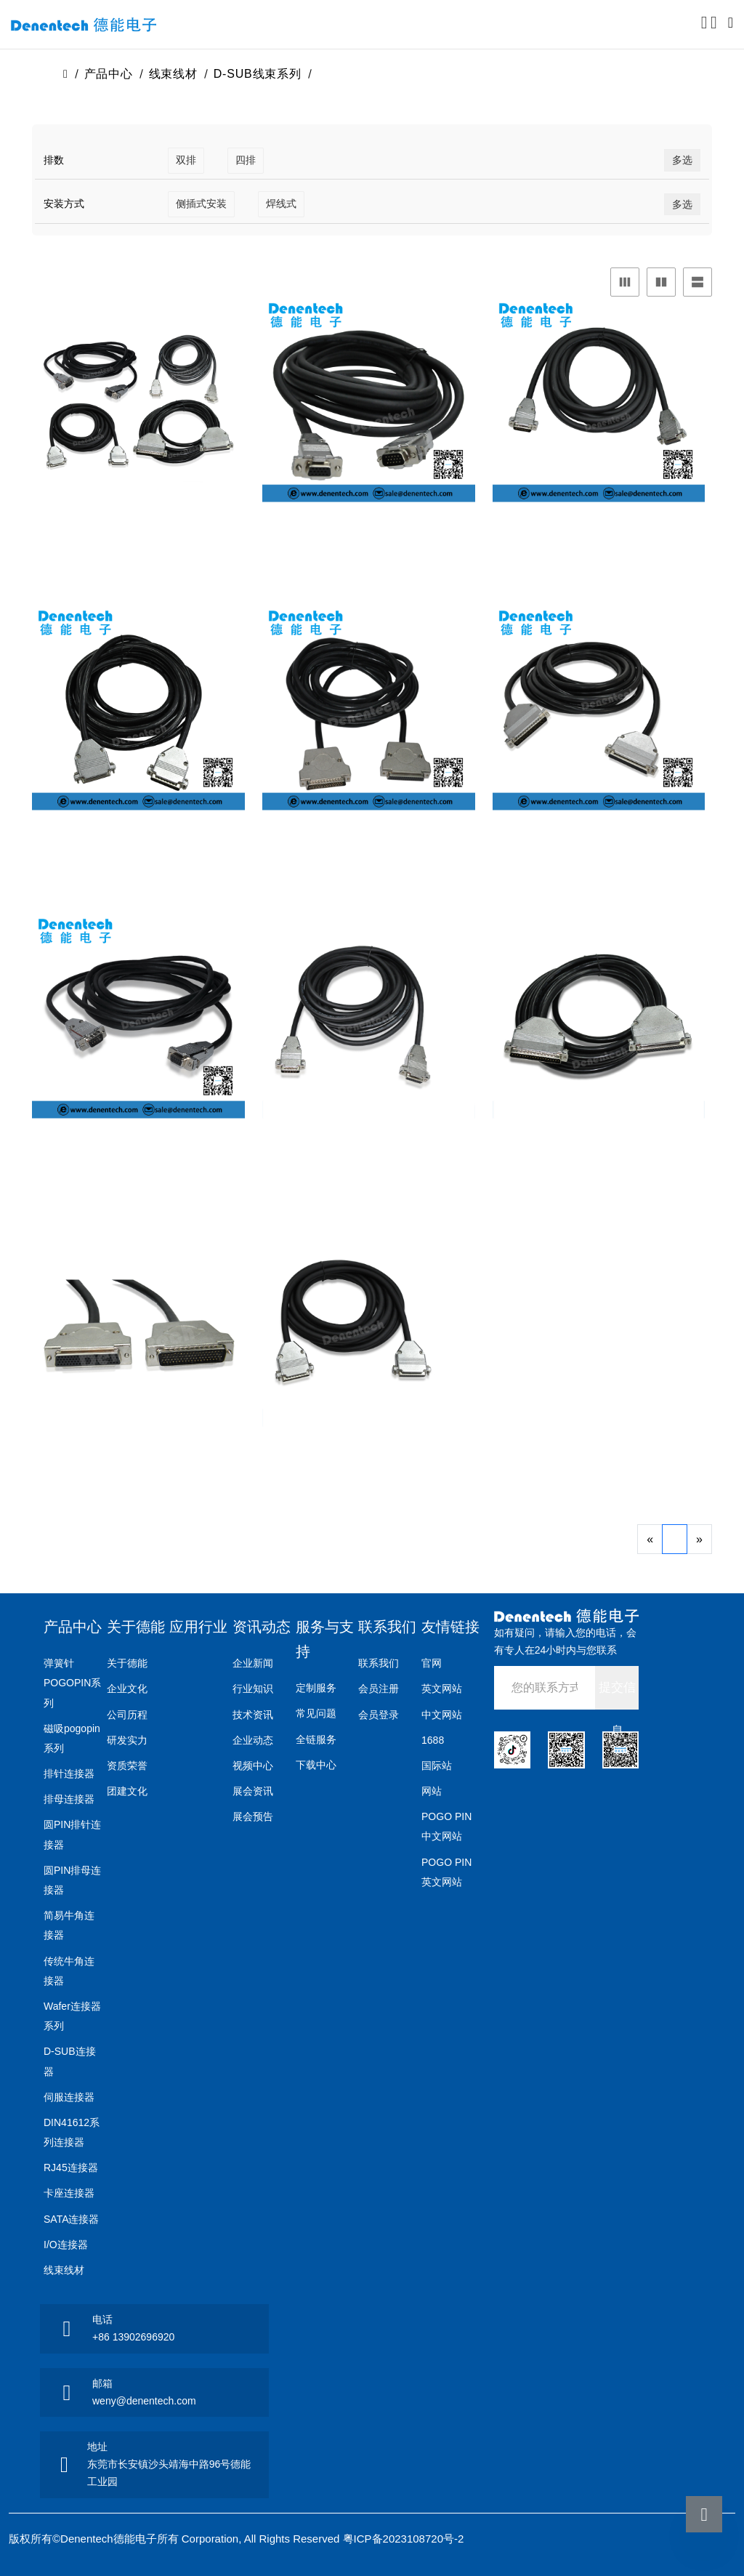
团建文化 (127, 1791)
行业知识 (252, 1688)
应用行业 (198, 1627)
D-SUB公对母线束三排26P (598, 539)
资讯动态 (261, 1627)
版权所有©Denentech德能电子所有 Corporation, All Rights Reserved (176, 2538)
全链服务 (316, 1739)
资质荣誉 (127, 1765)
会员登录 (378, 1714)
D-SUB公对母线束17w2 (138, 539)
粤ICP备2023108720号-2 (403, 2538)
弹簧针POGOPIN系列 (72, 1682)
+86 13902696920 (133, 2337)
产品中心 (108, 74)
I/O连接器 (66, 2244)
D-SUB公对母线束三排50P (368, 847)
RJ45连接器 (71, 2167)
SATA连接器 (72, 2219)
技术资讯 (252, 1714)
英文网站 (441, 1688)
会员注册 (378, 1688)
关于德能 (136, 1627)
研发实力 (127, 1740)
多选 (682, 160)
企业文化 (127, 1688)
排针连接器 (69, 1773)
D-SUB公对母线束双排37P (598, 1156)
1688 (432, 1740)
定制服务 (316, 1688)
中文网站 (441, 1714)
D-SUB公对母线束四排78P (138, 1464)
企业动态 (252, 1740)
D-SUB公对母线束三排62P (598, 847)
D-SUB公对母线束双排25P (368, 1464)
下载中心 (316, 1765)
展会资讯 (252, 1791)
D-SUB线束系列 (258, 74)
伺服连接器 (69, 2097)
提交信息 (617, 1695)
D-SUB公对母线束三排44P (138, 847)
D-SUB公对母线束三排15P (368, 539)
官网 (431, 1663)
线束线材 (173, 74)
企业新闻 (252, 1663)
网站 (431, 1791)
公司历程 (127, 1714)
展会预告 (252, 1816)
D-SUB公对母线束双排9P (138, 1156)
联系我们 (387, 1627)
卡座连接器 (69, 2193)
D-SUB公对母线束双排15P (368, 1156)
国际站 (436, 1765)
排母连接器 (69, 1799)
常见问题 (316, 1713)
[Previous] (650, 1539)
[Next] (699, 1539)
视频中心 (252, 1765)
